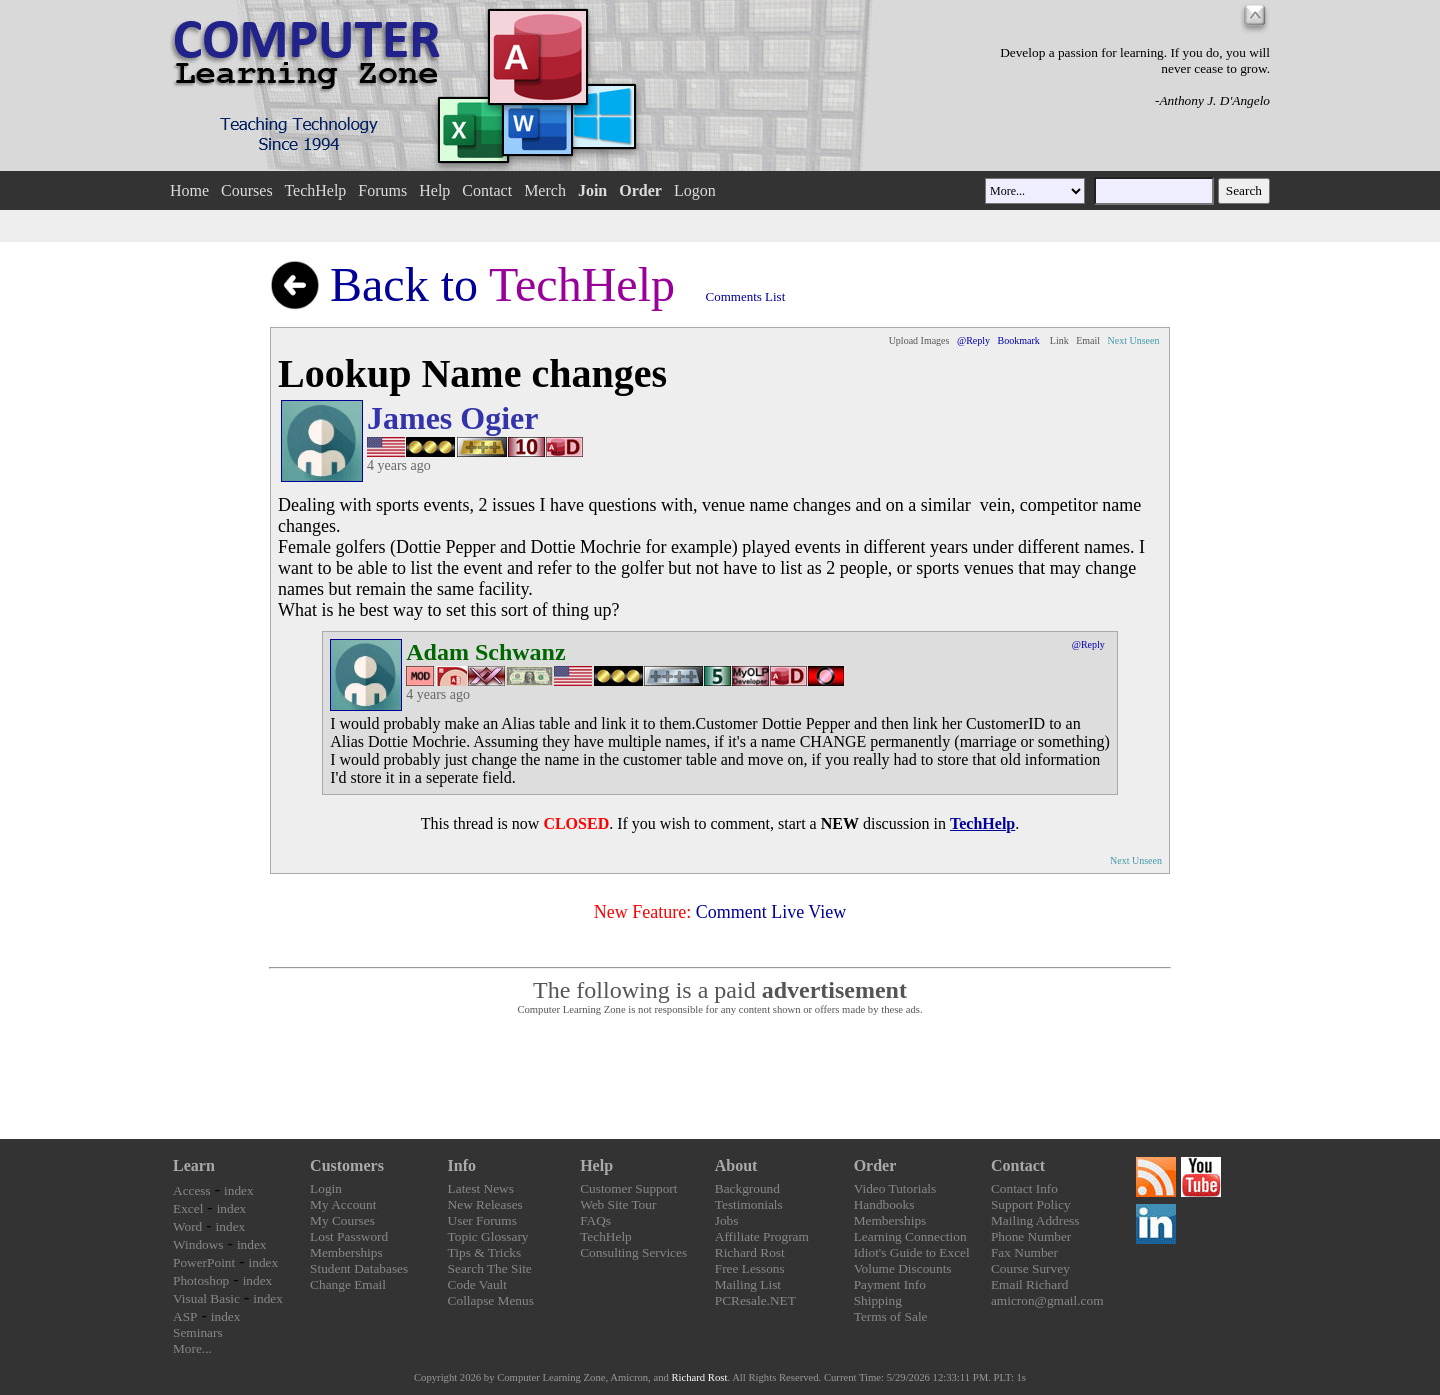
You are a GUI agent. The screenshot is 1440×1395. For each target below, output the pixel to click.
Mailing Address (1035, 1220)
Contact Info (1024, 1188)
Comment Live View (771, 912)
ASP (185, 1316)
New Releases (485, 1204)
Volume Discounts (903, 1268)
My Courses (342, 1220)
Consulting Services (633, 1252)
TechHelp (315, 190)
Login (326, 1188)
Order (875, 1165)
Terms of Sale (891, 1316)
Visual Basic (206, 1298)
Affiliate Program (762, 1236)
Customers (347, 1165)
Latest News (481, 1188)
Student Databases (359, 1268)
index (239, 1190)
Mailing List (748, 1284)
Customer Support (628, 1188)
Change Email (348, 1284)
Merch (545, 190)
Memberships (346, 1252)
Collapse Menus (491, 1300)
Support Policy (1031, 1204)
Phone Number (1031, 1236)
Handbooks (884, 1204)
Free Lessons (750, 1268)
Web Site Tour (618, 1204)
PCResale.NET (755, 1300)
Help (434, 190)
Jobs (727, 1220)
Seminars (198, 1332)
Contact (487, 190)
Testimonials (749, 1204)
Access (192, 1190)
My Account (343, 1204)
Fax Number (1024, 1252)
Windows (198, 1244)
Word (187, 1226)
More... (192, 1348)
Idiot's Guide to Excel (912, 1252)
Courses (247, 190)
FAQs (595, 1220)
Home (189, 190)
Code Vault (477, 1284)
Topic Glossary (488, 1236)
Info (462, 1165)
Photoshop (201, 1280)
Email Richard (1029, 1284)
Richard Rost (750, 1252)
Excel (188, 1208)
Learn (194, 1165)
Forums (382, 190)
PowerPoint (204, 1262)
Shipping (878, 1300)
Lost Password (349, 1236)
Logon (695, 190)
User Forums (482, 1220)
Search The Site (490, 1268)
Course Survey (1030, 1268)
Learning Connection (910, 1236)
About (736, 1165)
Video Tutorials (895, 1188)
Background (747, 1188)
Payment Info (890, 1284)
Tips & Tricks (485, 1252)
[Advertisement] (720, 1078)
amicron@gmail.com (1047, 1300)
